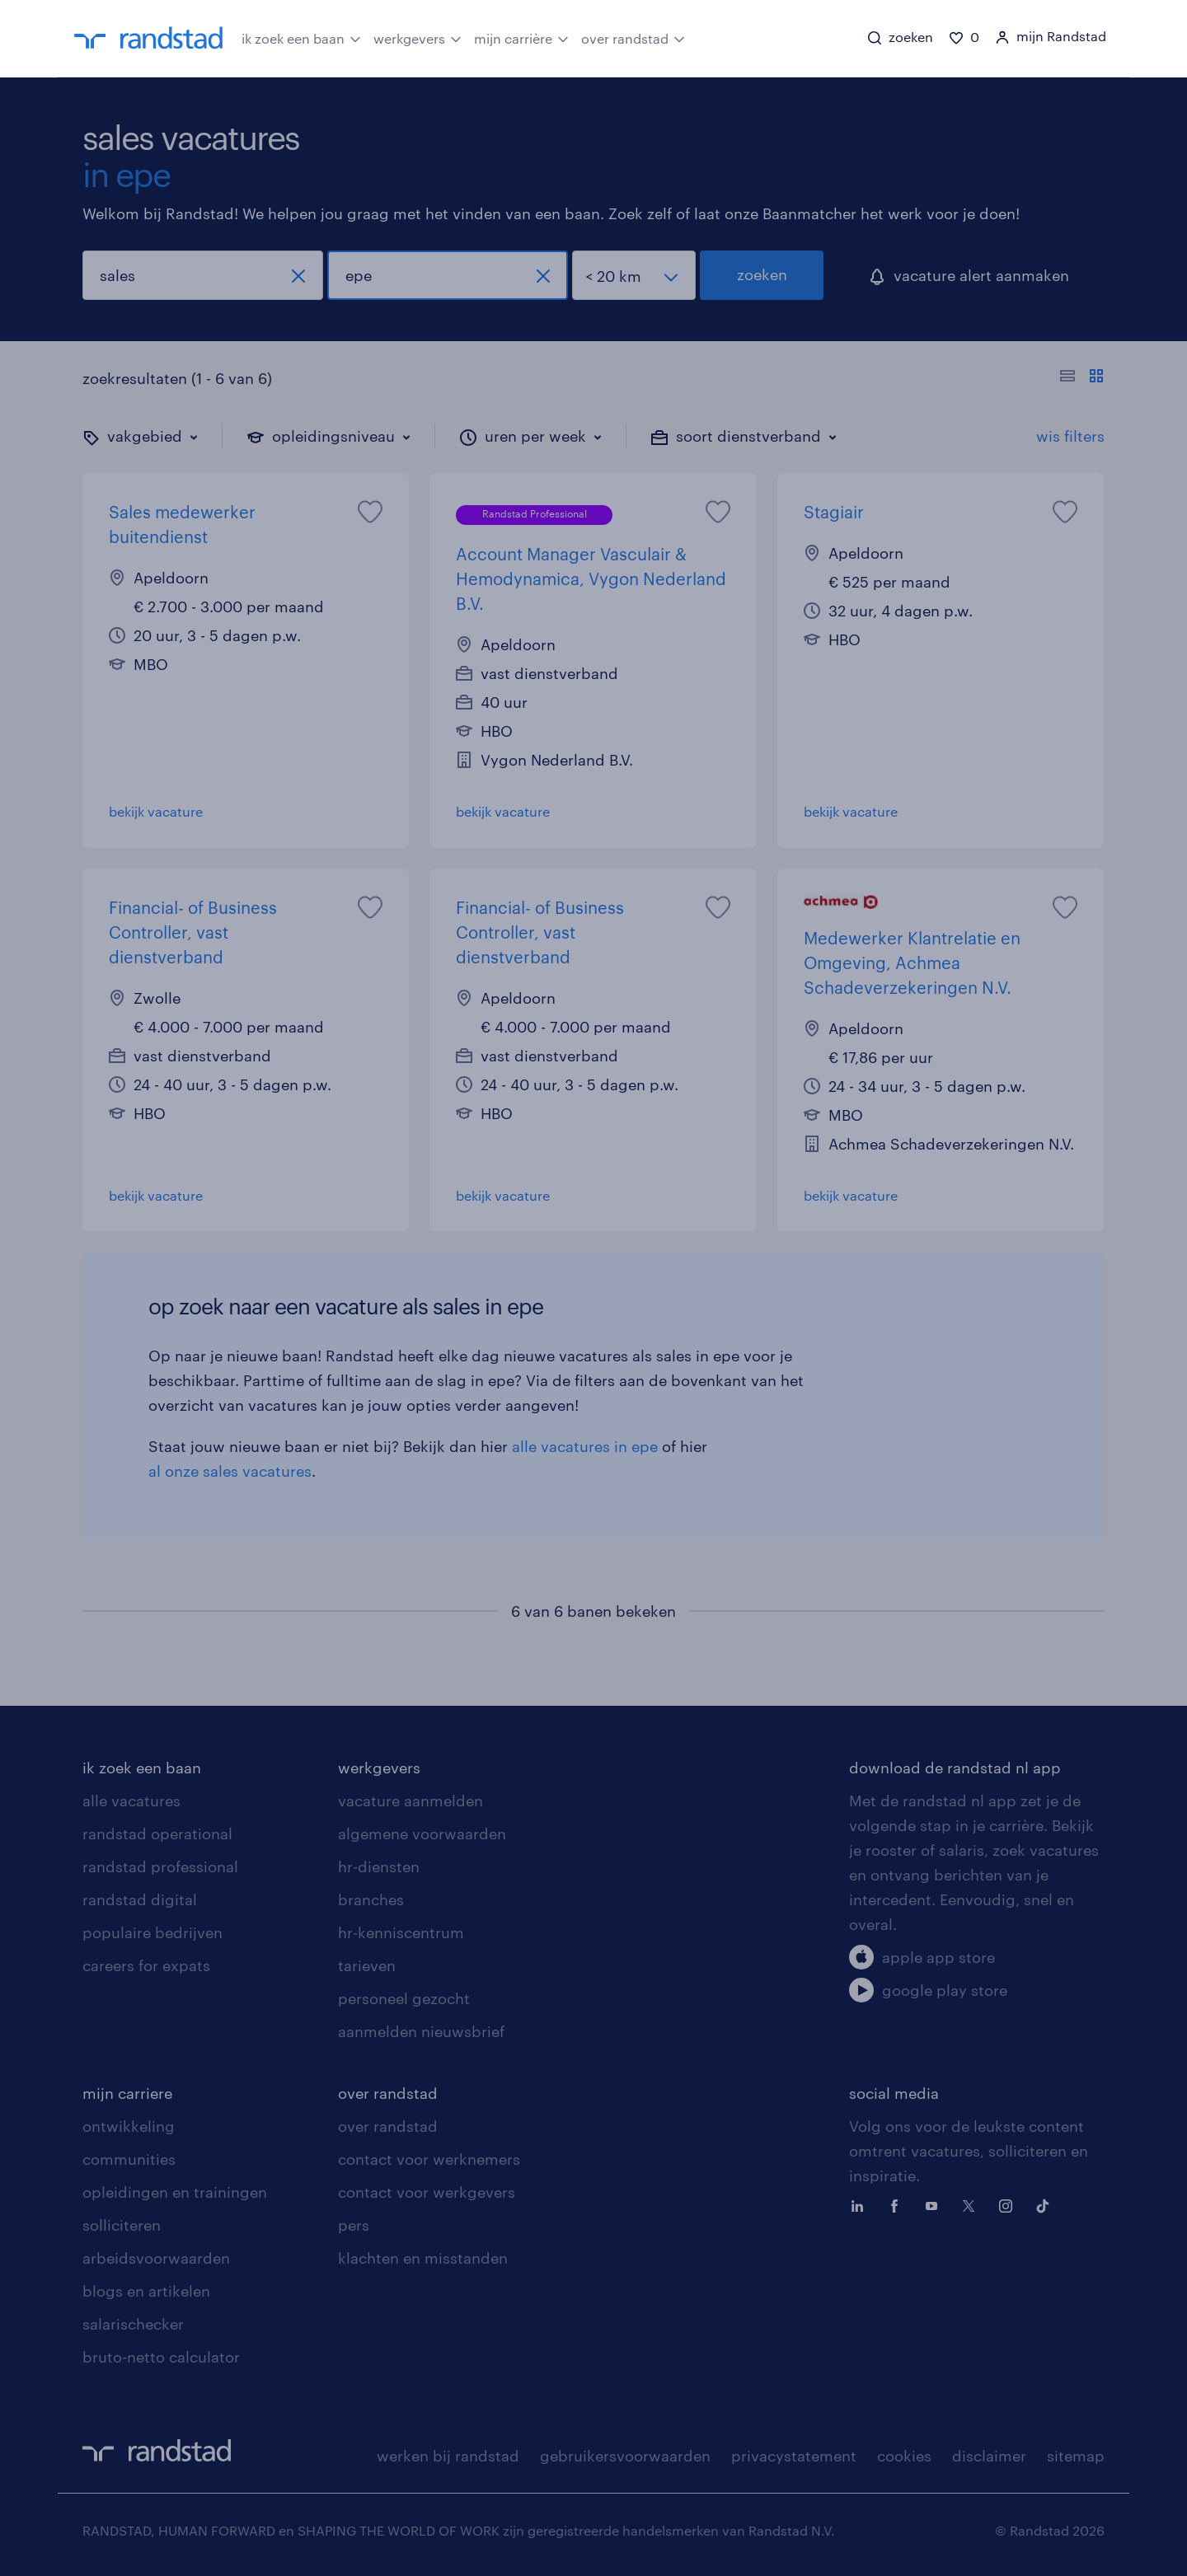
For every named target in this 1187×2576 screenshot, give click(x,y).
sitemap (1076, 2456)
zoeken (762, 274)
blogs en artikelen (146, 2291)
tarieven (367, 1965)
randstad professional (160, 1866)
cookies (904, 2456)
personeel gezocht (404, 1998)
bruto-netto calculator (161, 2357)
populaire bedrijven (152, 1932)
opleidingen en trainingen (174, 2192)
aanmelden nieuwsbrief (421, 2031)
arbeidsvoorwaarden (156, 2258)
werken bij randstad (448, 2456)
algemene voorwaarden (422, 1833)
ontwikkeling (128, 2126)
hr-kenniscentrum (401, 1932)
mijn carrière (521, 37)
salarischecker (133, 2324)
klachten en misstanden (423, 2258)
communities (129, 2159)
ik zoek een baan (301, 37)
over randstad (633, 37)
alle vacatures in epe (585, 1446)
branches (371, 1899)
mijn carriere (127, 2093)
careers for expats (146, 1965)
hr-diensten (379, 1866)
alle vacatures (131, 1800)
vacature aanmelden (410, 1800)
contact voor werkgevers (426, 2192)
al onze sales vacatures (230, 1471)
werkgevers (417, 37)
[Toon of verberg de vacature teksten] (1082, 378)
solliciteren (121, 2225)
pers (353, 2225)
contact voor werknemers (429, 2159)
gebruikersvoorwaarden (625, 2456)
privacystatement (793, 2456)
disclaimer (989, 2456)
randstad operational (157, 1833)
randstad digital (139, 1899)
